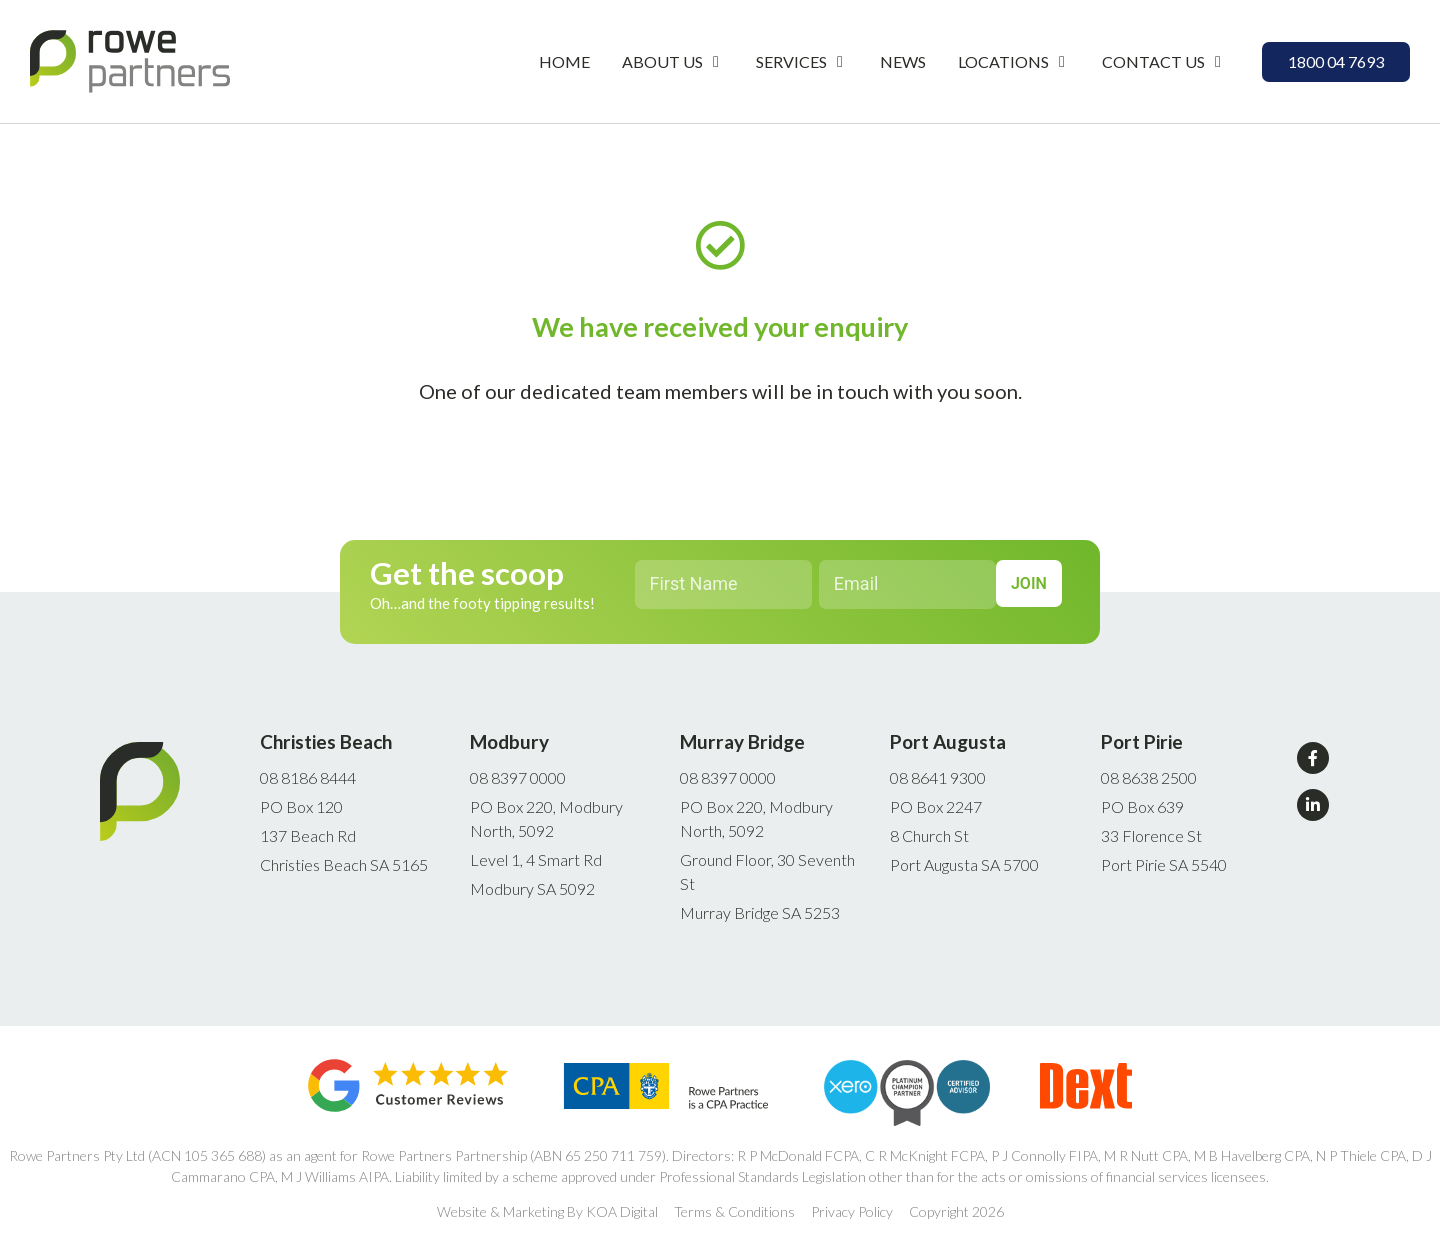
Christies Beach (326, 741)
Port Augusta (948, 741)
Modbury (509, 741)
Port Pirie (1142, 741)
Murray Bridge (742, 741)
